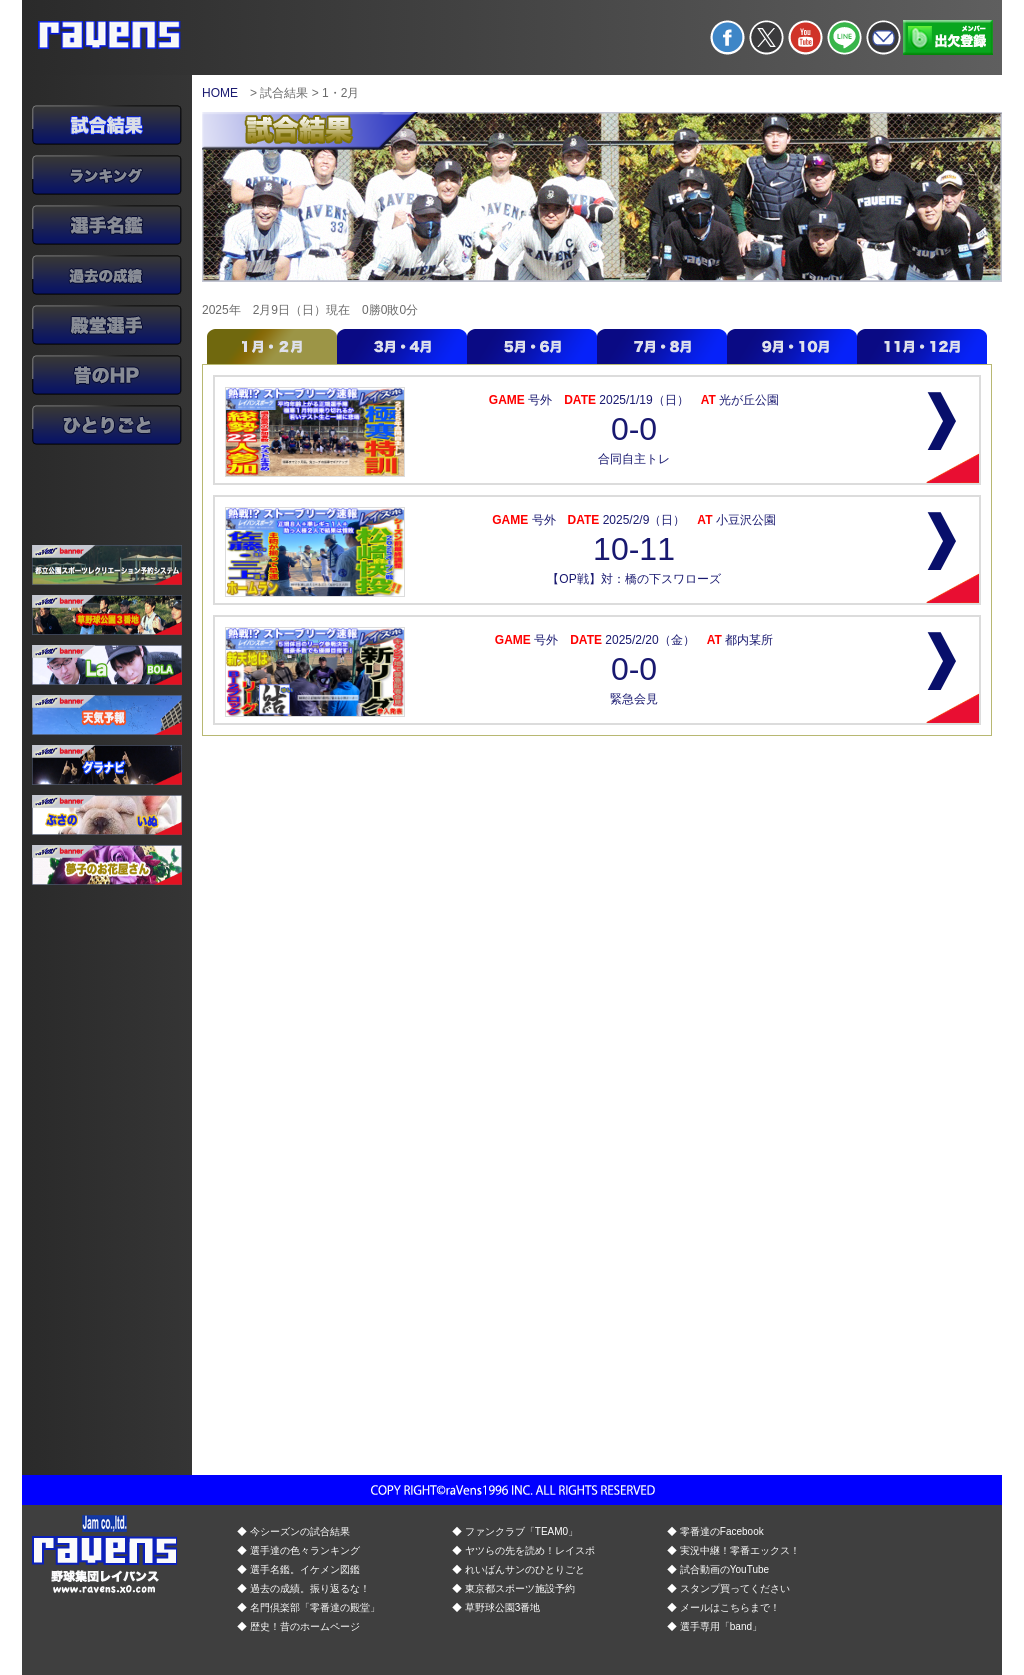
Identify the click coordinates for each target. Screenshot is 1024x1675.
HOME (220, 93)
